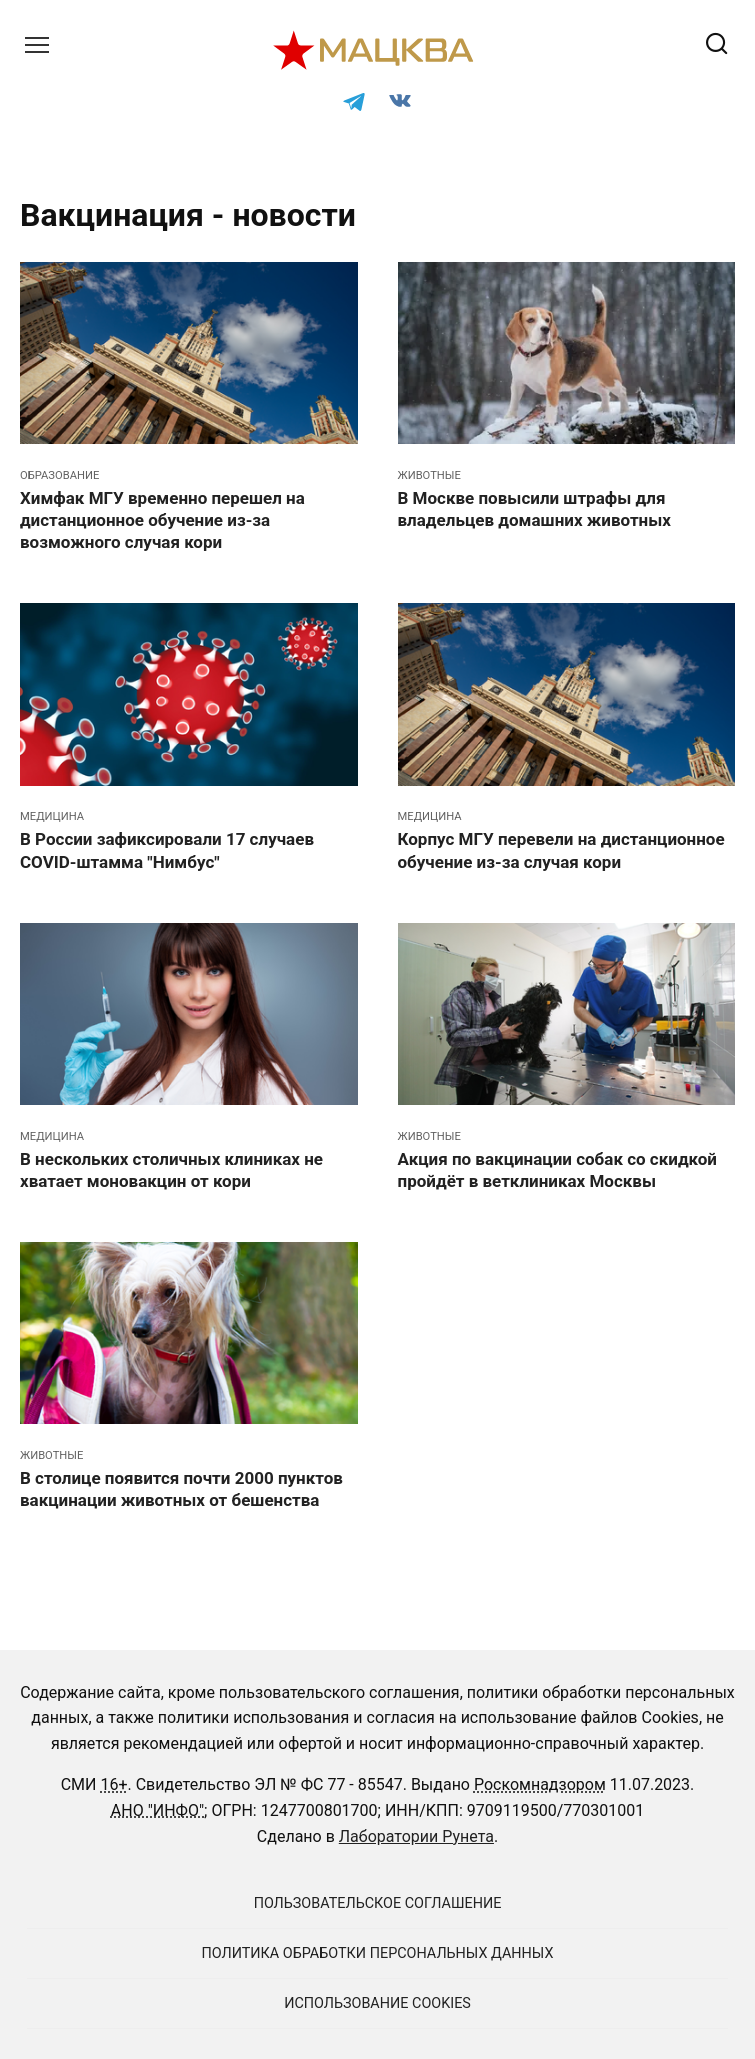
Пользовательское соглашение (378, 1903)
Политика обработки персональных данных (378, 1953)
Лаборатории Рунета (416, 1836)
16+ (113, 1784)
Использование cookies (377, 2003)
